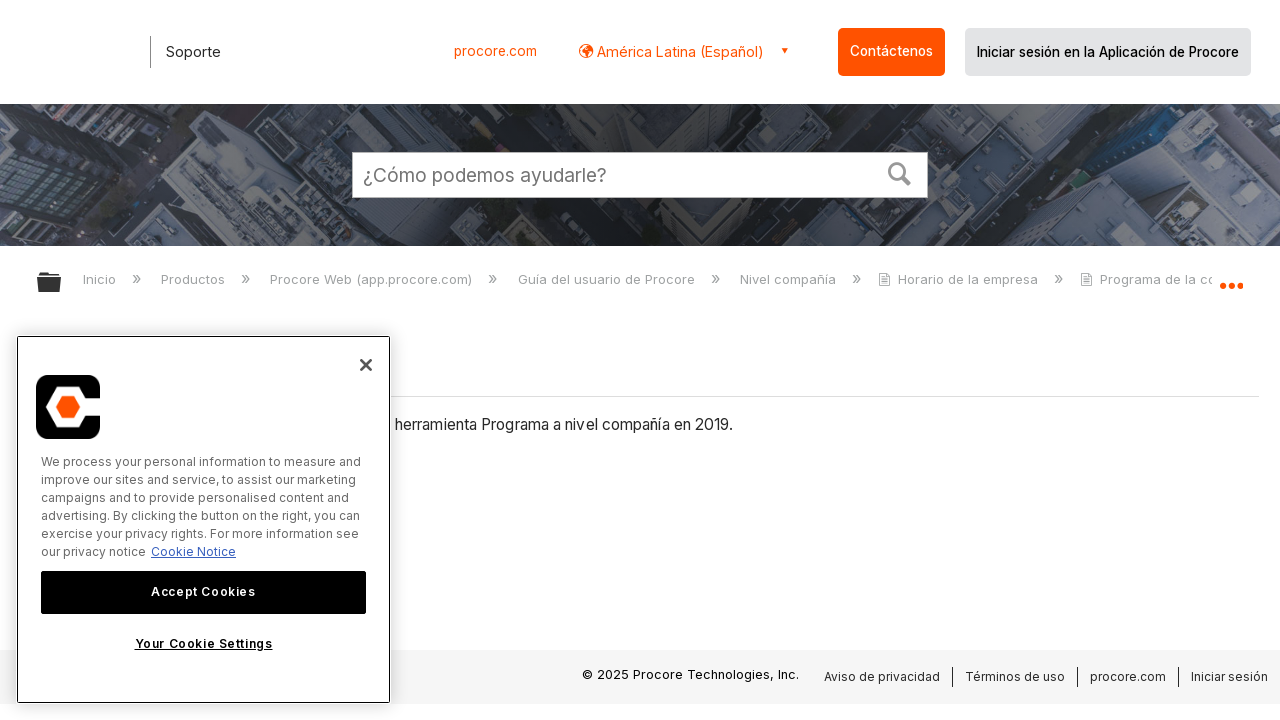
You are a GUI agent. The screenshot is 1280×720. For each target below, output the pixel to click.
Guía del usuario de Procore (608, 279)
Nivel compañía (790, 279)
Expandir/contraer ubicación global (1231, 277)
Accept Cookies (203, 591)
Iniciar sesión (1229, 676)
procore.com (495, 51)
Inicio (101, 279)
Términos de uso (1015, 676)
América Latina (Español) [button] (678, 51)
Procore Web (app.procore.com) (373, 279)
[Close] (366, 365)
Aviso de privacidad (882, 676)
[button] (900, 172)
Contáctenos (891, 51)
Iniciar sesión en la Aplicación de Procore (1108, 52)
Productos (195, 279)
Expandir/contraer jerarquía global (62, 283)
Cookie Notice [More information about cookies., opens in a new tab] (193, 551)
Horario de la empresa (960, 279)
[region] (203, 519)
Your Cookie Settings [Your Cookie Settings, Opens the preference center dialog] (204, 643)
